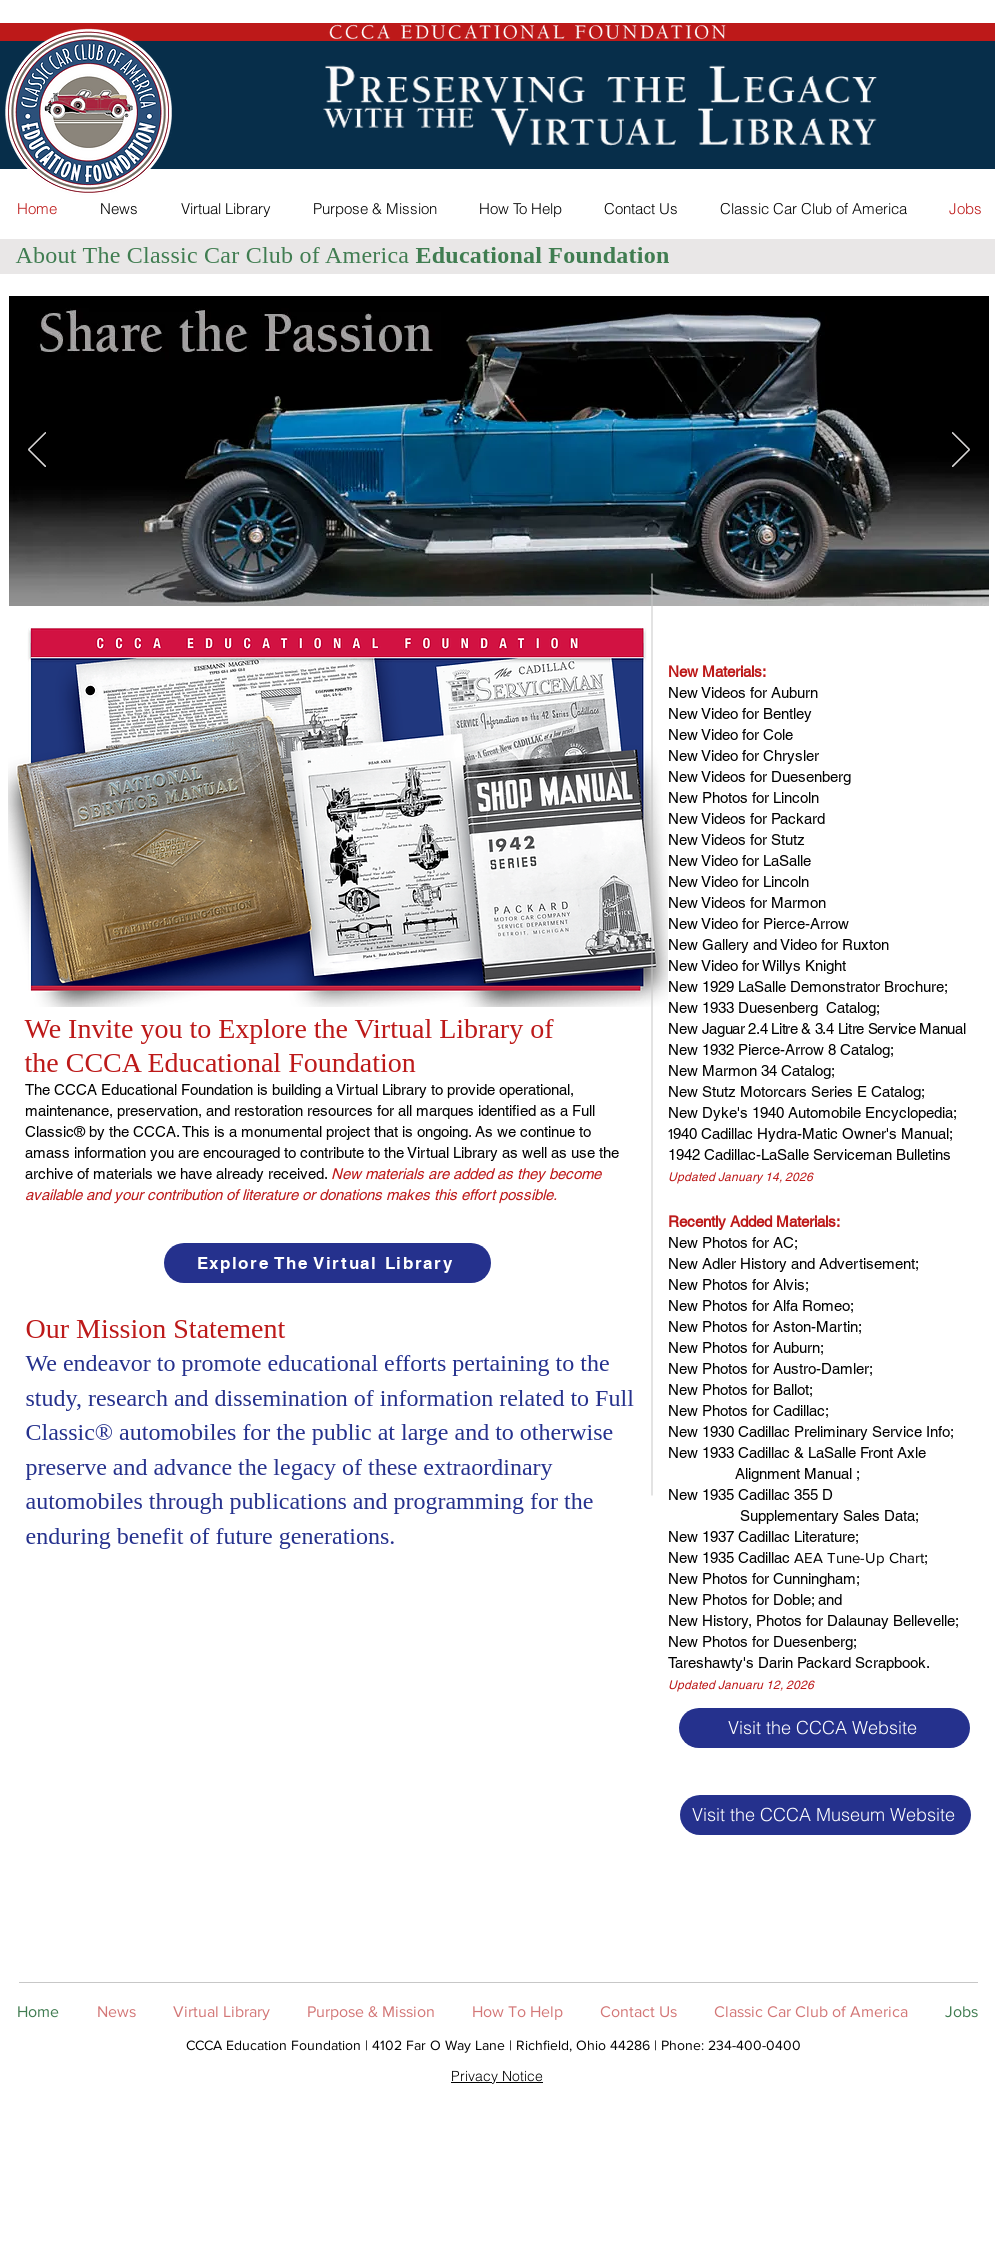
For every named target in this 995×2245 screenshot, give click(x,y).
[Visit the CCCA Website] (824, 1728)
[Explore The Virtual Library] (327, 1263)
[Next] (961, 451)
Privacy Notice (497, 2076)
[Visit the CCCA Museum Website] (825, 1815)
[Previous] (37, 451)
